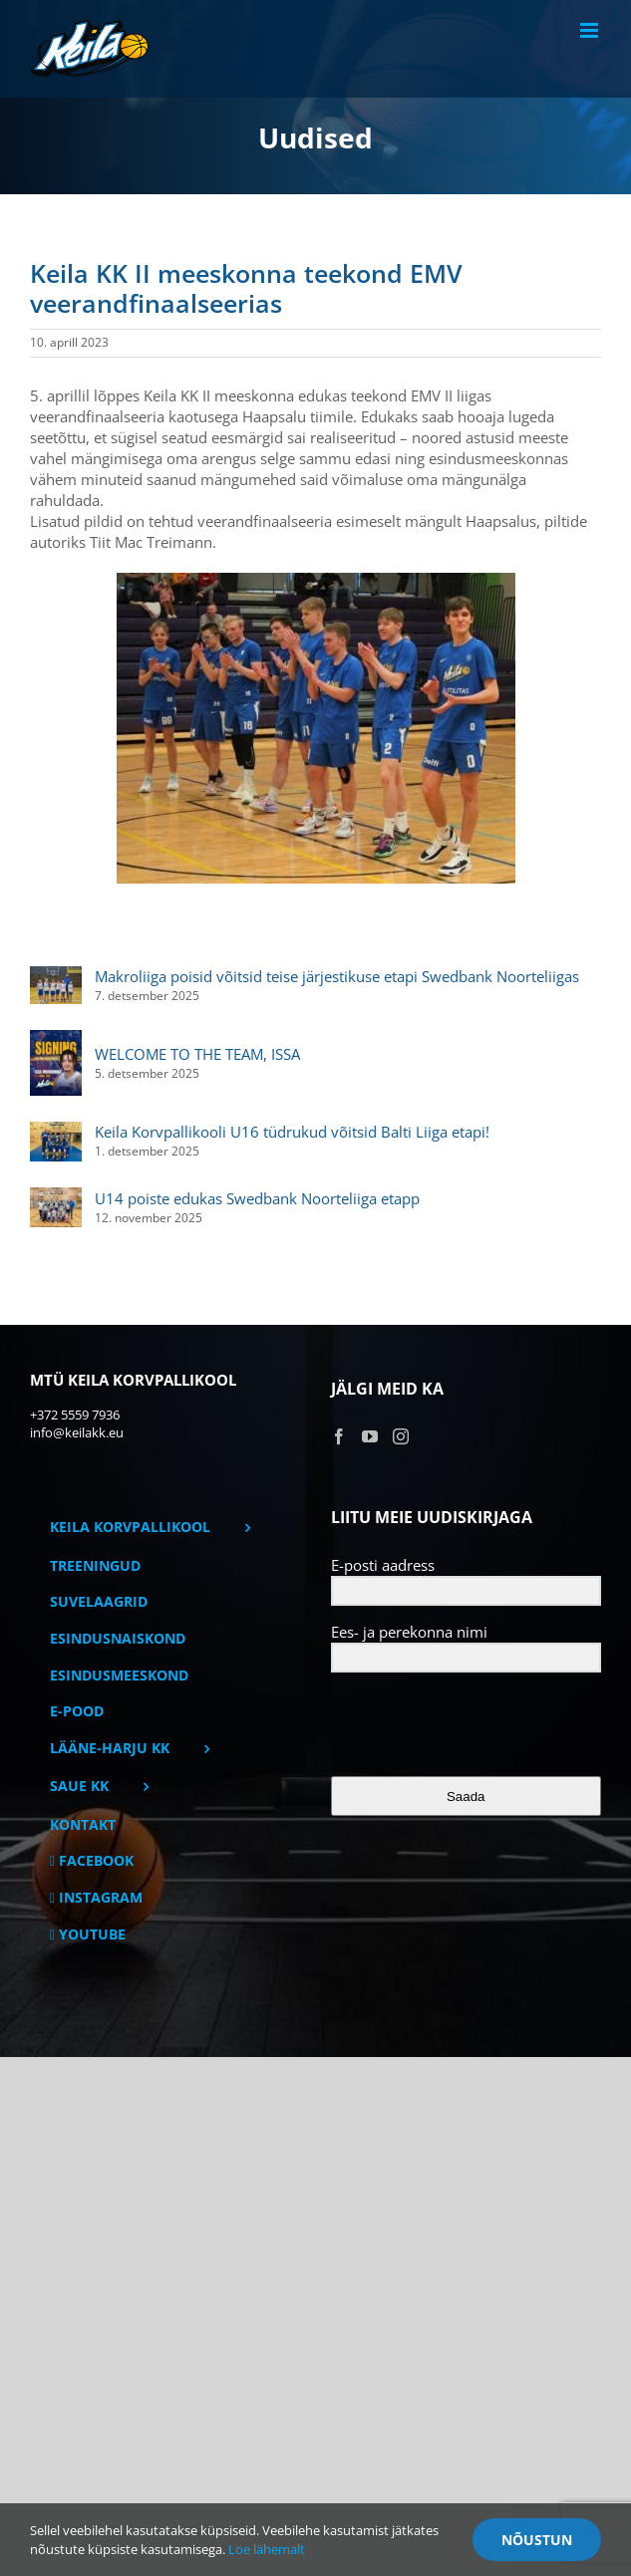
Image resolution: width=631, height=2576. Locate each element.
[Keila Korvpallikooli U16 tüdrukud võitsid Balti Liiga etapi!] (56, 1132)
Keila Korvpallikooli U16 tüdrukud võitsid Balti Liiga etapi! (292, 1132)
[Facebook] (339, 1436)
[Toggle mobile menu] (590, 30)
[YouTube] (370, 1436)
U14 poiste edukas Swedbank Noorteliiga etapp (257, 1198)
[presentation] (453, 1725)
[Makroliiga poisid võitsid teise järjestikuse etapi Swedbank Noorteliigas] (56, 976)
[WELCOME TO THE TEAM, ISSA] (56, 1040)
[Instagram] (401, 1436)
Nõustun (536, 2539)
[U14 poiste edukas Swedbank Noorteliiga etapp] (56, 1197)
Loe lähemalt (266, 2549)
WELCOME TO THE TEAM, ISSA (197, 1054)
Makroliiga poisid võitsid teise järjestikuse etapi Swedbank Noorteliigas (337, 976)
